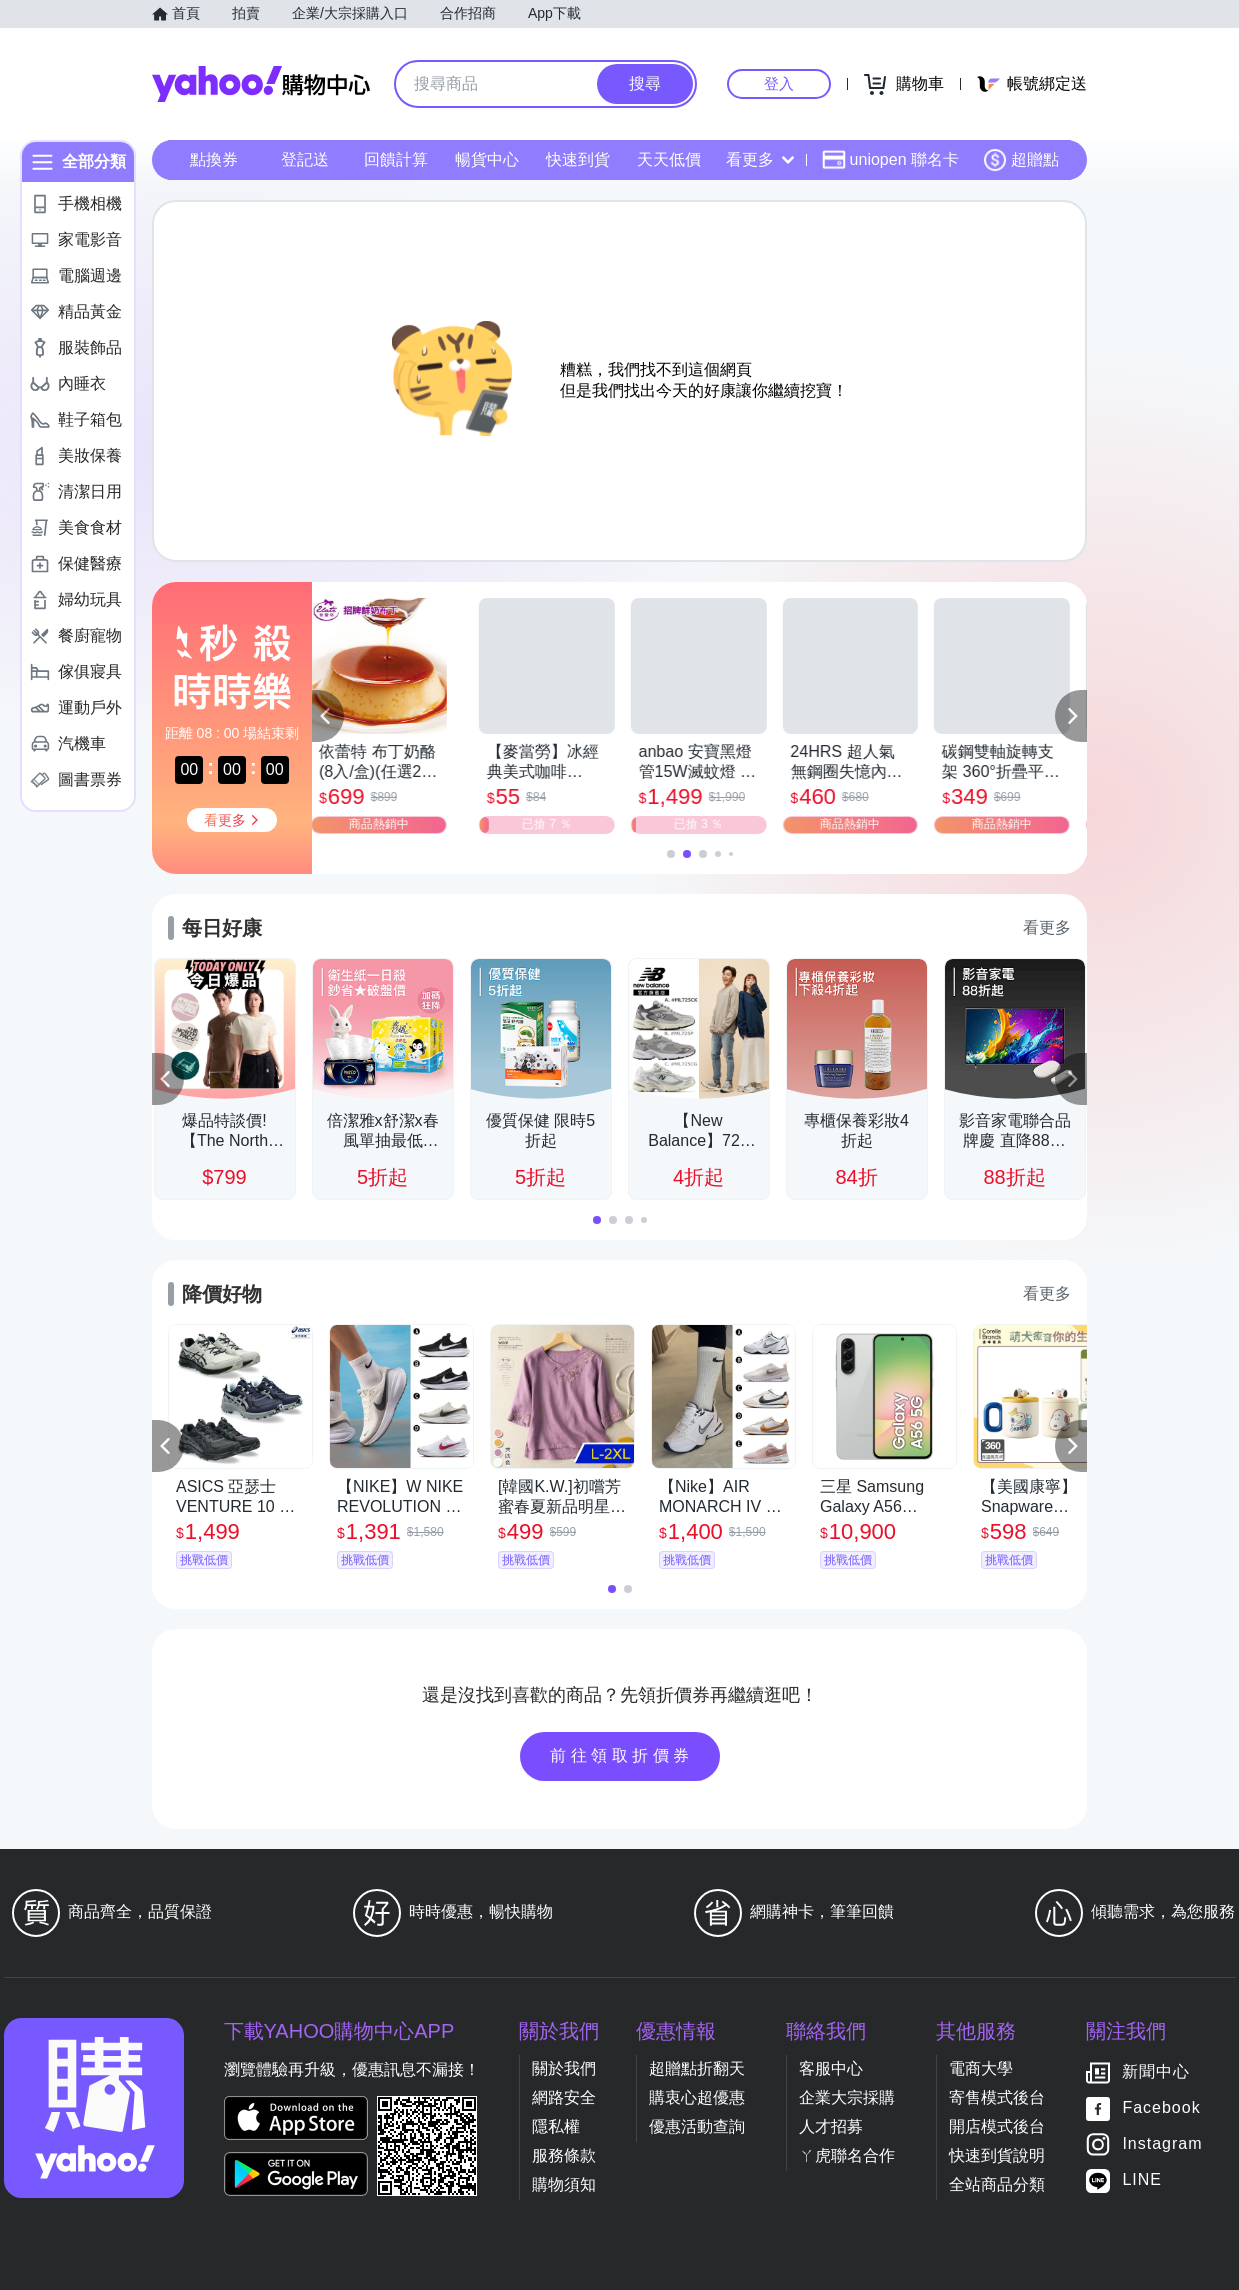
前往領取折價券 (622, 1755)
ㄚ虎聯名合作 (847, 2155)
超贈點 (1021, 160)
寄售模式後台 (997, 2097)
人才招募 (831, 2126)
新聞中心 (1156, 2071)
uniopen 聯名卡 (890, 160)
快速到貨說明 (997, 2155)
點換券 (214, 159)
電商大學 (981, 2068)
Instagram (1162, 2143)
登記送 (305, 159)
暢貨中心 (487, 159)
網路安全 (564, 2097)
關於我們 (564, 2068)
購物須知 (564, 2184)
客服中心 (831, 2068)
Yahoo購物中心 (261, 84)
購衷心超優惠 (697, 2097)
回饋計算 (396, 159)
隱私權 (556, 2126)
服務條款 (564, 2155)
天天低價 (669, 159)
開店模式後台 (997, 2126)
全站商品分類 (997, 2184)
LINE (1142, 2179)
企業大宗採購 (847, 2097)
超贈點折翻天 (697, 2068)
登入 (779, 83)
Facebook (1161, 2107)
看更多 (760, 159)
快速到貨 (578, 159)
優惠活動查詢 (697, 2126)
